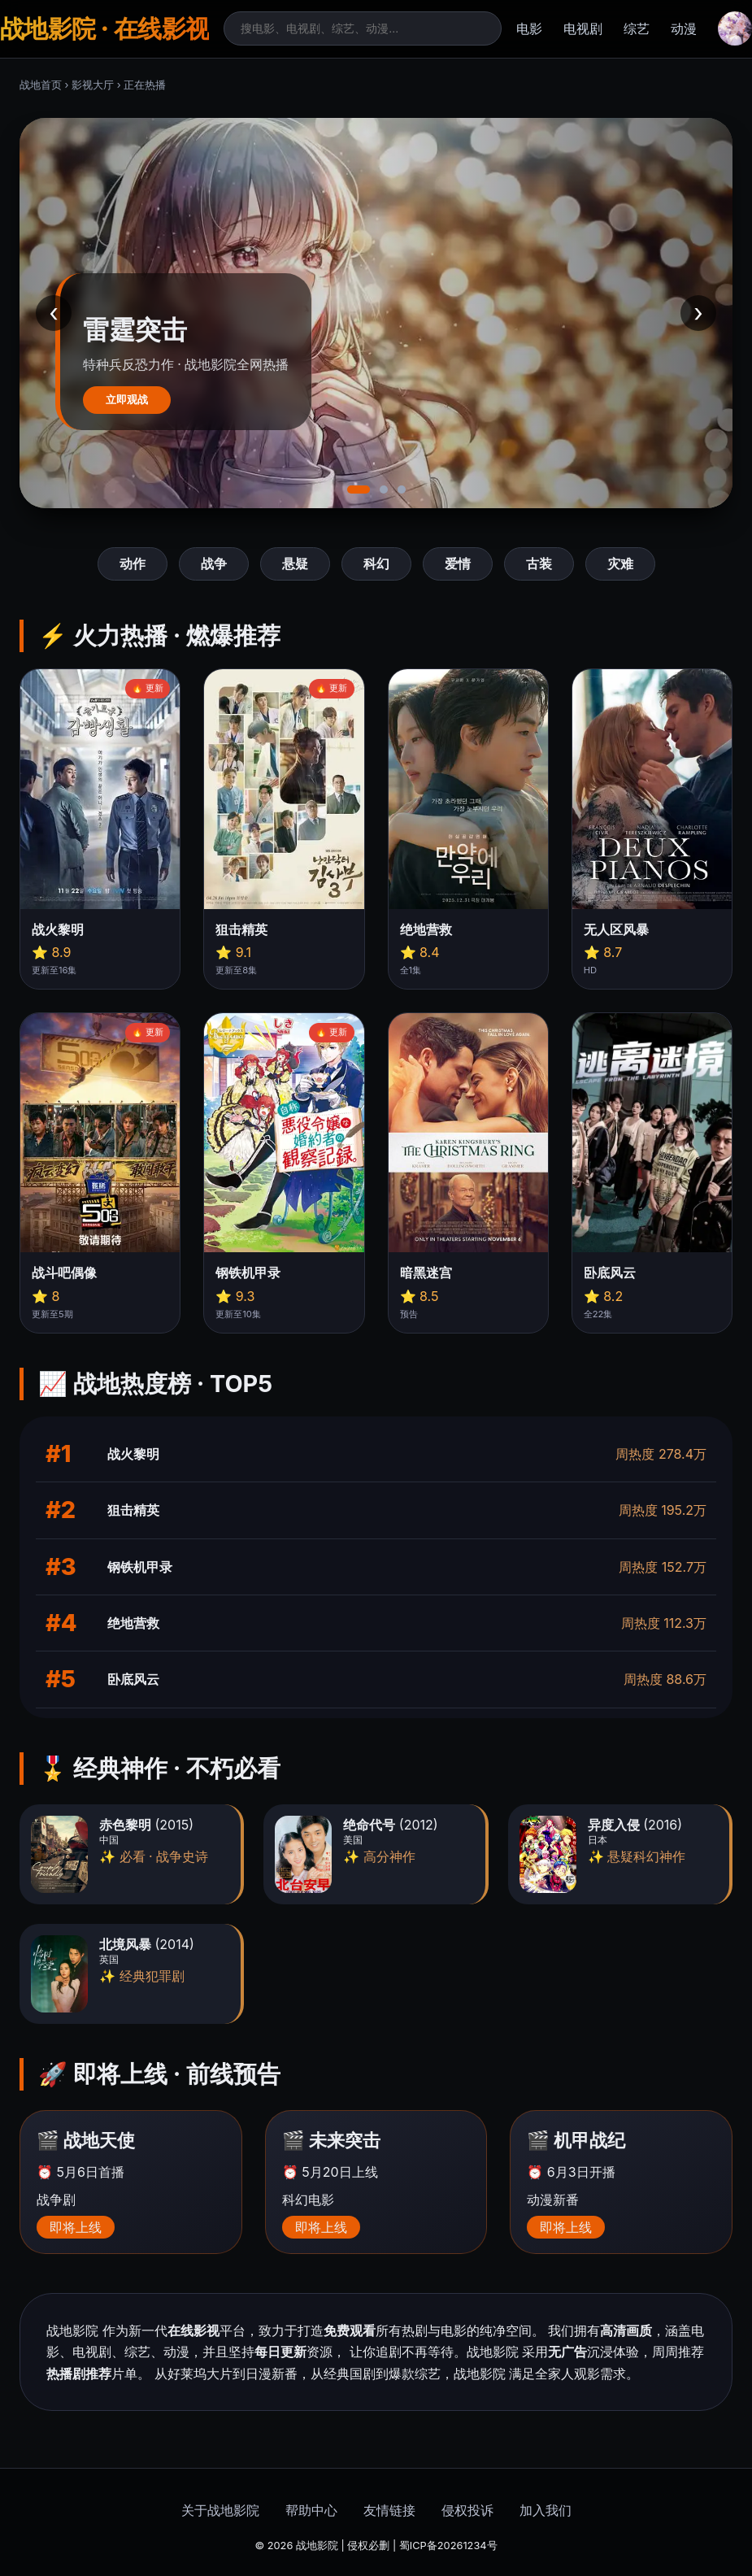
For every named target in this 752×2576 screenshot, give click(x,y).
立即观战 (127, 400)
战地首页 (41, 85)
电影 (529, 28)
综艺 (637, 28)
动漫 (684, 28)
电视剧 (582, 28)
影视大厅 (93, 85)
